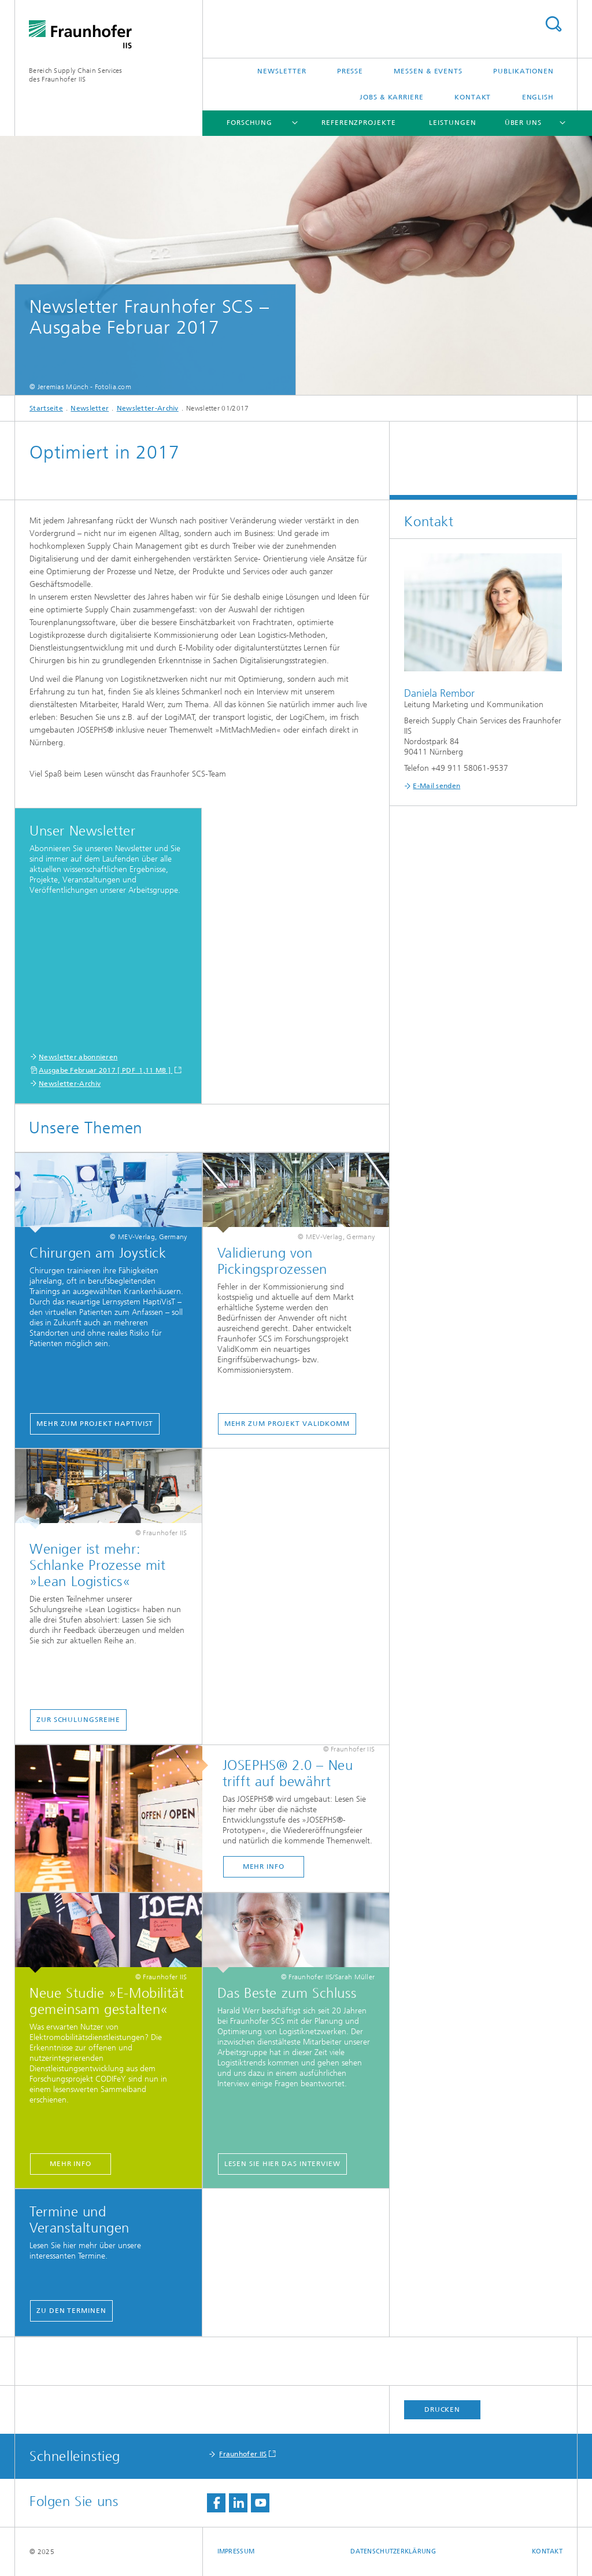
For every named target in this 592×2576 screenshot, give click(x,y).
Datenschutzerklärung (393, 2551)
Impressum (235, 2551)
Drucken (442, 2409)
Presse (350, 71)
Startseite (46, 408)
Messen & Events (428, 71)
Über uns (523, 123)
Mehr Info (263, 1866)
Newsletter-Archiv (148, 408)
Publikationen (523, 71)
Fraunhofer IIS (243, 2454)
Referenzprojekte (358, 123)
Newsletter (281, 71)
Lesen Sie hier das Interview (282, 2164)
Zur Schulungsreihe (78, 1720)
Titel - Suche (553, 24)
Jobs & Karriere (392, 97)
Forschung (249, 123)
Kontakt (472, 97)
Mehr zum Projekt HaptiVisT (94, 1424)
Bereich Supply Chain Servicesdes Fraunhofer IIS (76, 74)
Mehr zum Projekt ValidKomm (287, 1424)
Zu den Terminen (71, 2311)
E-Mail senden (436, 786)
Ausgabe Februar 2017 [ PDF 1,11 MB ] (105, 1070)
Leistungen (452, 123)
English (538, 97)
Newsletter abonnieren (78, 1057)
